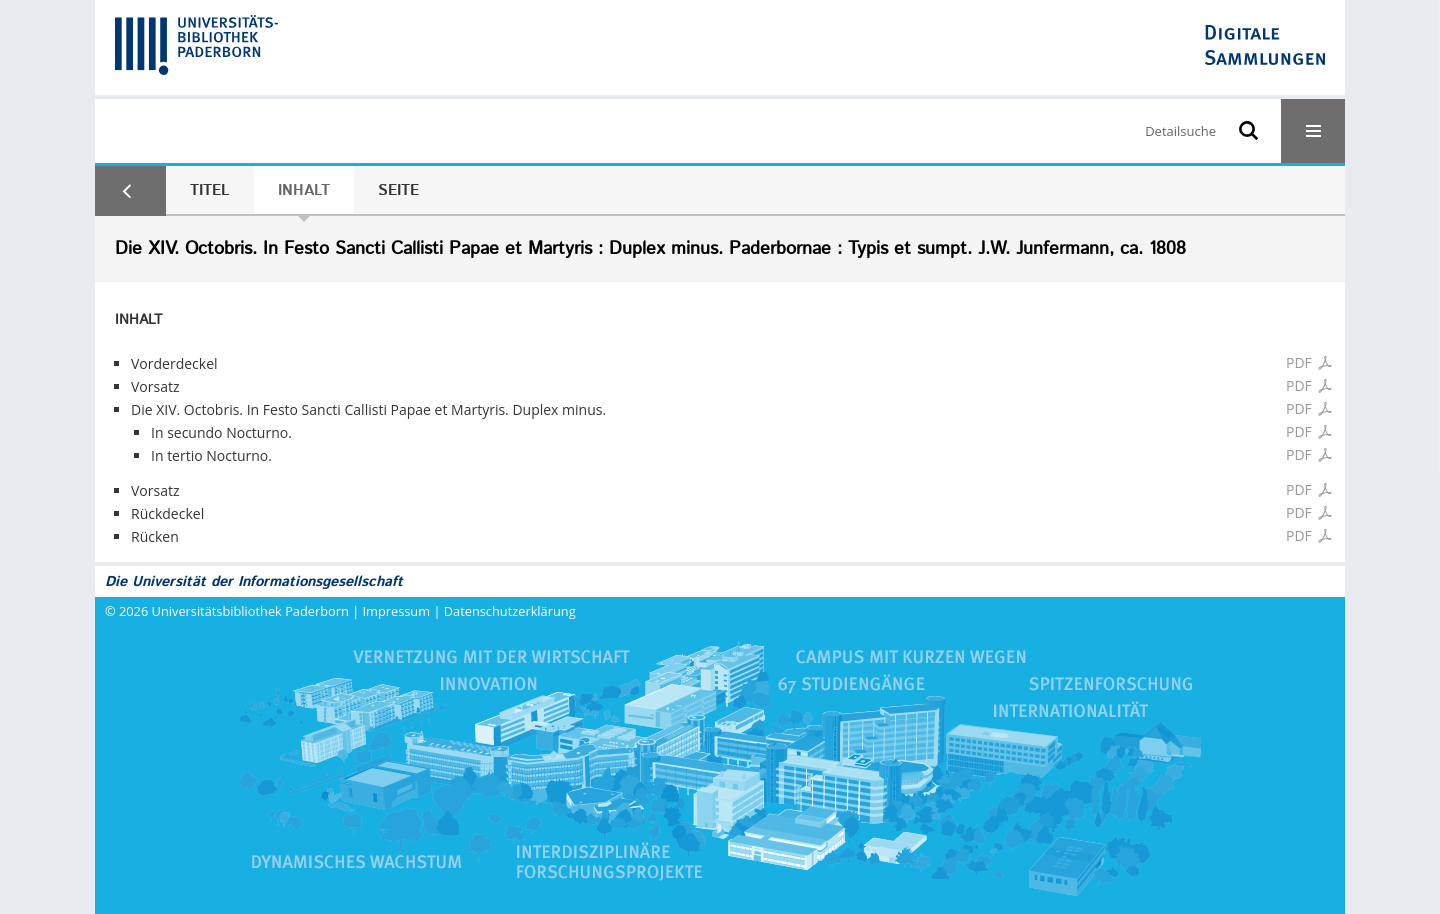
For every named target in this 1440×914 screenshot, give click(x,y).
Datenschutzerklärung (510, 611)
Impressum (397, 611)
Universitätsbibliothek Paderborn (250, 611)
